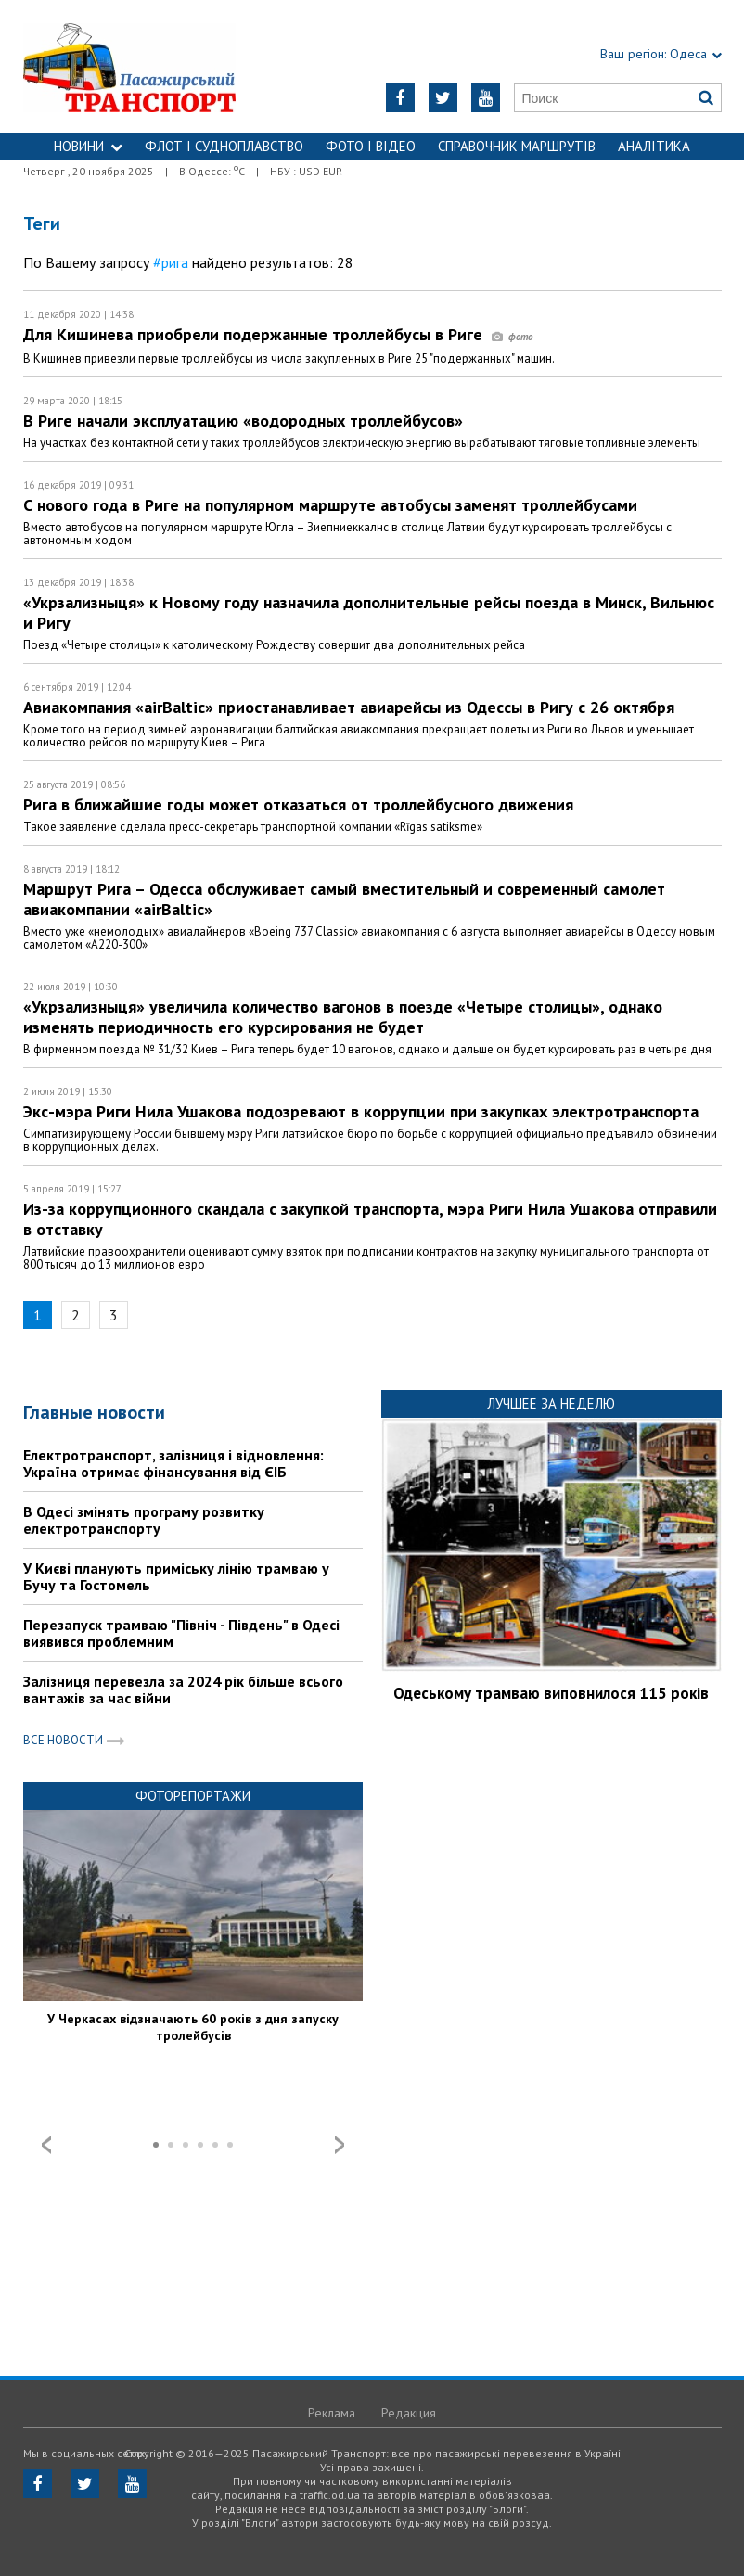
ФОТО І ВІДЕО (371, 146)
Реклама (331, 2412)
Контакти (372, 174)
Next (339, 2145)
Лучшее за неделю (551, 1403)
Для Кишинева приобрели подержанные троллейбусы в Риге (277, 334)
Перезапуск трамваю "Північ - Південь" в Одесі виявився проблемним (181, 1633)
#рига (170, 262)
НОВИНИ (88, 146)
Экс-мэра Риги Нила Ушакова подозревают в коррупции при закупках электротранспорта (361, 1111)
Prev (46, 2145)
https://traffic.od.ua (145, 66)
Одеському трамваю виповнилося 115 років (551, 1693)
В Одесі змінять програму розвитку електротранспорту (143, 1519)
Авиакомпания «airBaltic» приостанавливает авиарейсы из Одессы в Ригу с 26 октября (348, 707)
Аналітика (654, 146)
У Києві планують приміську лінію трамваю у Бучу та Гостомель (176, 1576)
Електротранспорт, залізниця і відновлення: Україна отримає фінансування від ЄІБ (173, 1463)
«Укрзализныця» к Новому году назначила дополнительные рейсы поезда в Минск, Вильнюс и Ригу (368, 612)
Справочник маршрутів (517, 146)
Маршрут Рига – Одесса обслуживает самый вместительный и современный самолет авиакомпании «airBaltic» (344, 899)
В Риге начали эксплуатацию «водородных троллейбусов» (243, 420)
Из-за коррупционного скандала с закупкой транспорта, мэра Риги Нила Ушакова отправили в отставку (370, 1219)
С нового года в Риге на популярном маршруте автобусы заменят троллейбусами (330, 505)
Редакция (408, 2412)
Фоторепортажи (192, 1795)
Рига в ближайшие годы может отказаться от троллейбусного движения (298, 804)
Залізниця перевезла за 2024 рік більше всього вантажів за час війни (183, 1689)
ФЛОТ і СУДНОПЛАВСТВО (224, 146)
